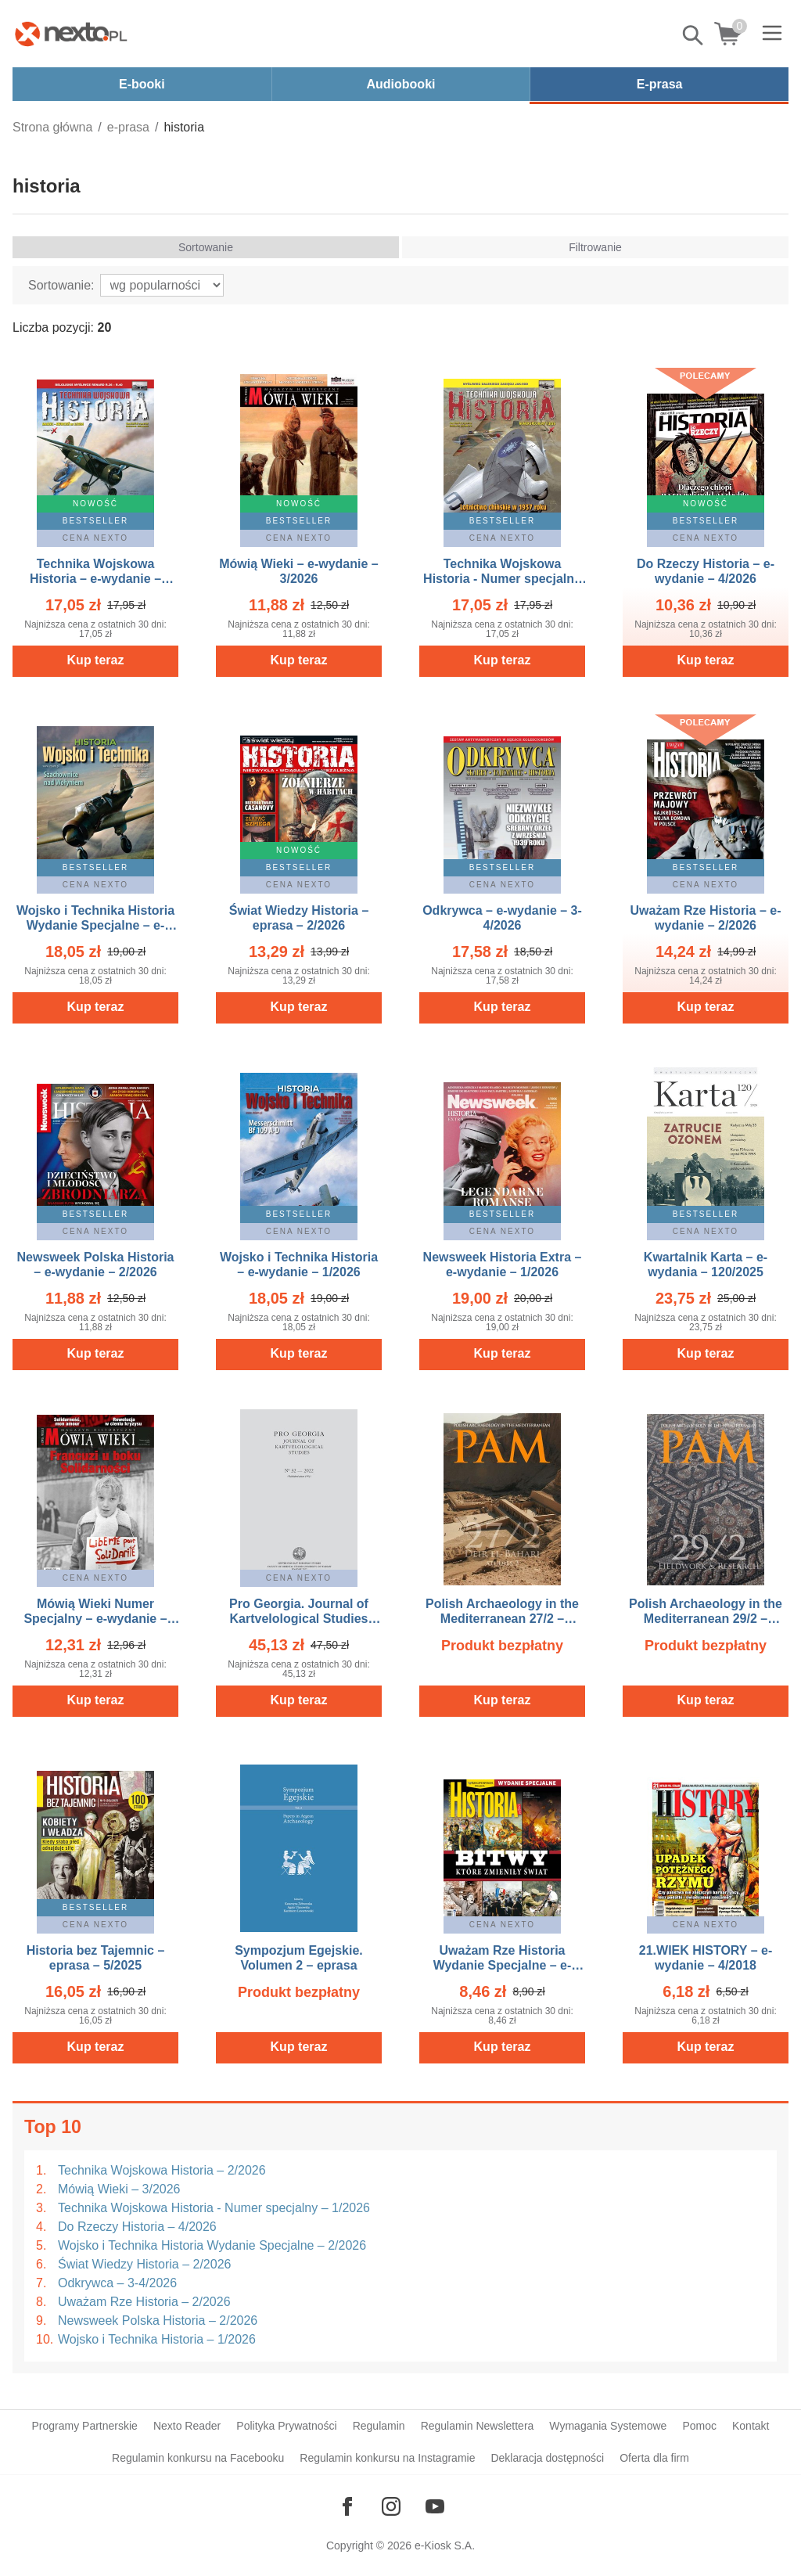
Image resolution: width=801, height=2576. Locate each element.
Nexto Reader (187, 2425)
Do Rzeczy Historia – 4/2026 (137, 2226)
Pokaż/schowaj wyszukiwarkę (694, 35)
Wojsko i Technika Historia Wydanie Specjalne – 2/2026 (212, 2245)
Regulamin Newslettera (477, 2425)
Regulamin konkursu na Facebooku (198, 2458)
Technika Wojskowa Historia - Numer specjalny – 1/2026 (214, 2207)
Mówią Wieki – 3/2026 (119, 2189)
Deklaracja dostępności (547, 2458)
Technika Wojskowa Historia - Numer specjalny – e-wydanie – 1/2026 (502, 578)
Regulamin (379, 2425)
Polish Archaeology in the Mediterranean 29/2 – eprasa (705, 1618)
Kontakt (750, 2425)
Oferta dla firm (654, 2458)
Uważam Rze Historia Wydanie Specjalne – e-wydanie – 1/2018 (502, 1965)
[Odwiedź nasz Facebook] (347, 2506)
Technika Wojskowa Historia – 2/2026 (162, 2170)
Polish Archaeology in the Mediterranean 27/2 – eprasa (502, 1618)
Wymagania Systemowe (607, 2425)
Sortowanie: (61, 285)
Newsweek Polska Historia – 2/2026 (157, 2320)
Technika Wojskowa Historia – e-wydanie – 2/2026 (95, 578)
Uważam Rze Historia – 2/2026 (144, 2301)
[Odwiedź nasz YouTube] (434, 2506)
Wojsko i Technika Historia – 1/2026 (157, 2339)
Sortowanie (205, 247)
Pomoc (699, 2425)
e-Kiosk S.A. (445, 2545)
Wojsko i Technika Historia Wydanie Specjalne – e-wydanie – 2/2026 (95, 925)
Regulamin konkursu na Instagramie (387, 2458)
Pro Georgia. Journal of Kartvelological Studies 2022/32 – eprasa (298, 1618)
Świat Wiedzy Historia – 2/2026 (144, 2264)
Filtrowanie (595, 247)
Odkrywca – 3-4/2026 (117, 2283)
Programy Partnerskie (85, 2425)
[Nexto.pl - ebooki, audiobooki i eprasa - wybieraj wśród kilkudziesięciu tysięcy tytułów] (71, 33)
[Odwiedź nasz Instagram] (391, 2506)
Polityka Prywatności (286, 2425)
